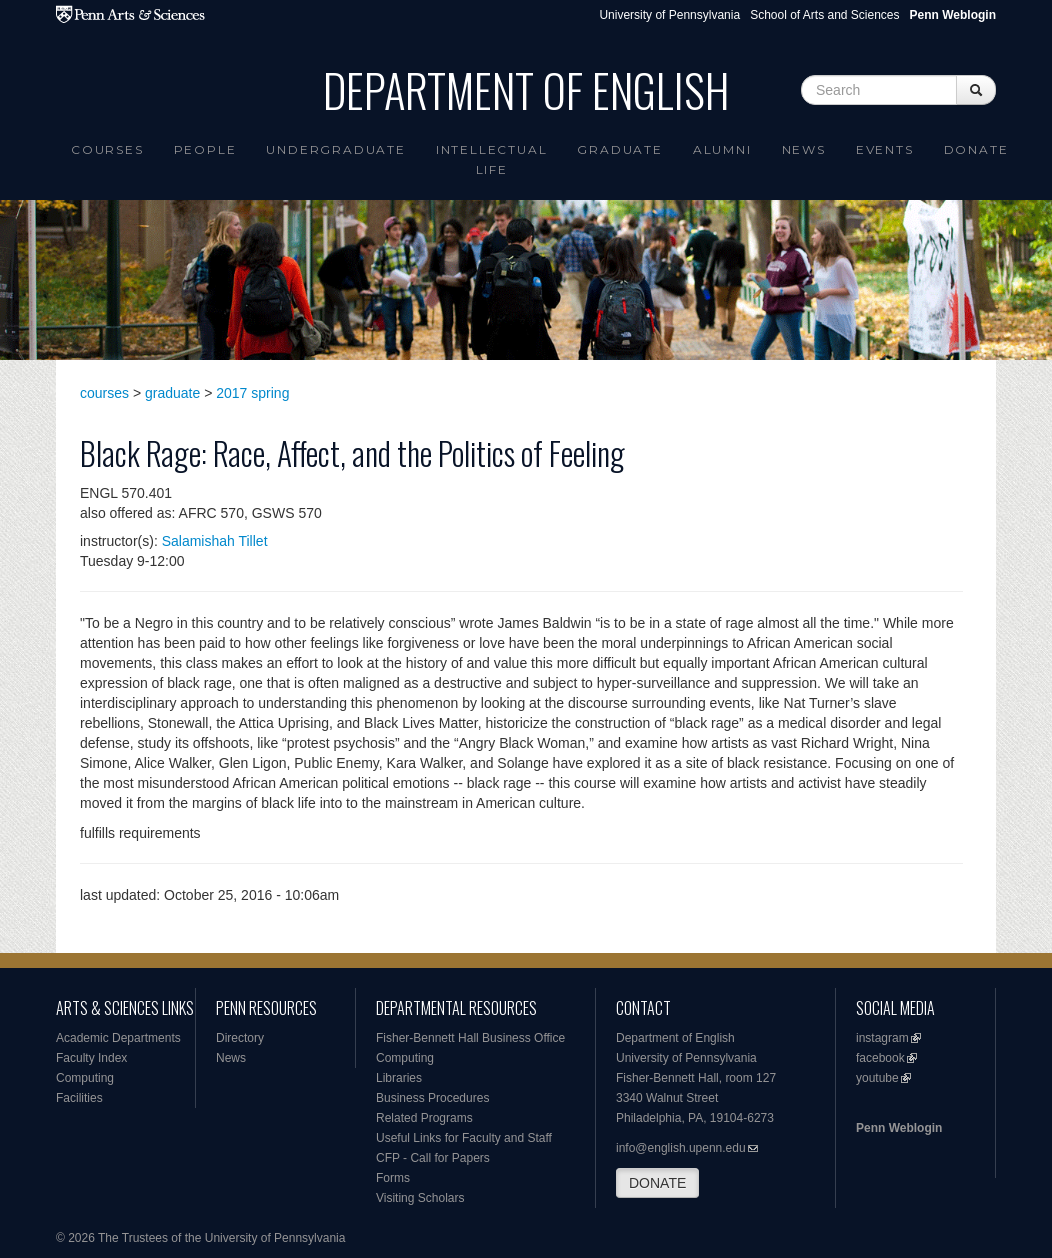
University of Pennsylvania (669, 15)
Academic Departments (118, 1038)
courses (104, 393)
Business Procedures (432, 1098)
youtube (877, 1078)
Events (885, 149)
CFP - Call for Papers (433, 1158)
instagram (882, 1038)
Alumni (722, 149)
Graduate (619, 149)
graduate (172, 393)
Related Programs (424, 1118)
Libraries (399, 1078)
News (804, 149)
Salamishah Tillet (215, 541)
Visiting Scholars (420, 1198)
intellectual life (492, 159)
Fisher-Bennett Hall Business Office (470, 1038)
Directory (240, 1038)
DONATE (657, 1183)
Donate (976, 149)
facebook (880, 1058)
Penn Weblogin (899, 1128)
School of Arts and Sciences (824, 15)
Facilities (79, 1098)
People (205, 149)
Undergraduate (335, 149)
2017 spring (252, 393)
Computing (85, 1078)
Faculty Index (91, 1058)
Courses (107, 149)
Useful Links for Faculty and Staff (464, 1138)
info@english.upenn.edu (681, 1148)
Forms (393, 1178)
